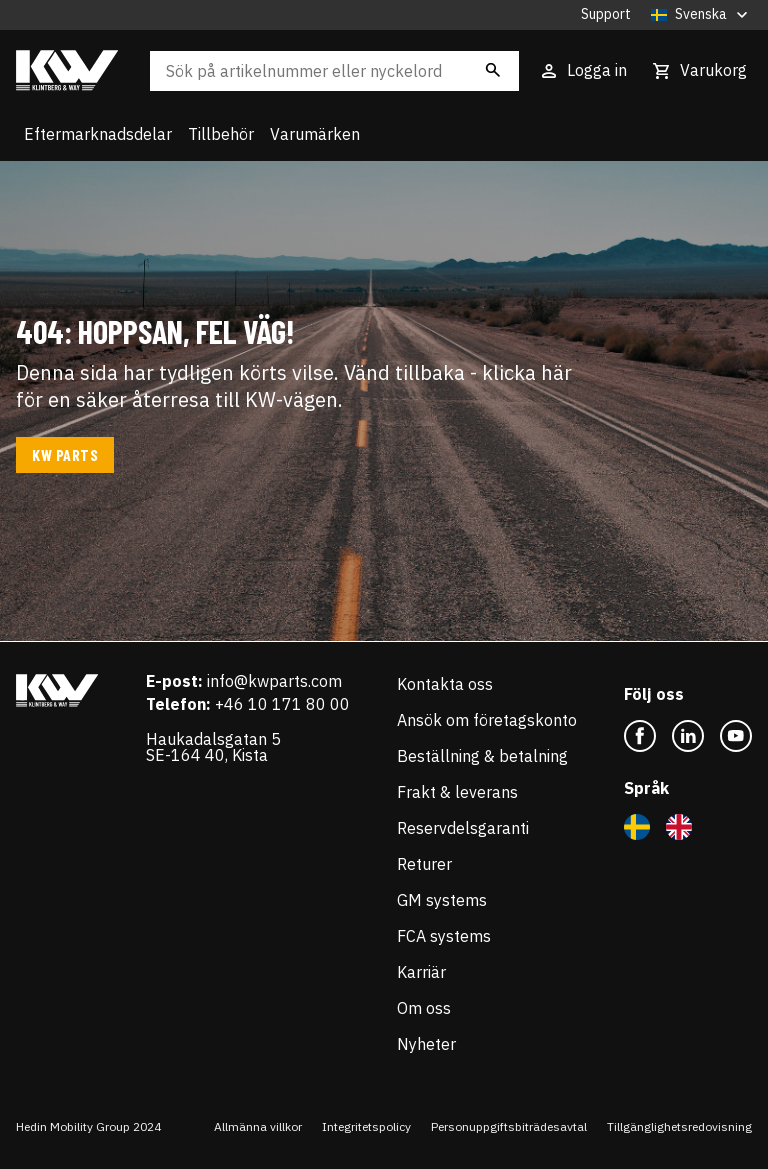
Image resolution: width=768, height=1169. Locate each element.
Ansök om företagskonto (487, 720)
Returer (424, 864)
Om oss (424, 1008)
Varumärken (315, 134)
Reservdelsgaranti (463, 828)
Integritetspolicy (366, 1126)
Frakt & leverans (457, 792)
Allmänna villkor (258, 1126)
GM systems (442, 900)
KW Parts (65, 454)
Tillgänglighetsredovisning (679, 1126)
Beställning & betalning (482, 756)
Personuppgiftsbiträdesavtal (509, 1126)
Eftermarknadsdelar (98, 134)
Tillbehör (221, 134)
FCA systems (444, 936)
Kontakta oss (445, 684)
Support (606, 14)
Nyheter (426, 1044)
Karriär (421, 972)
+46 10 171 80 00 (282, 704)
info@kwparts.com (274, 681)
